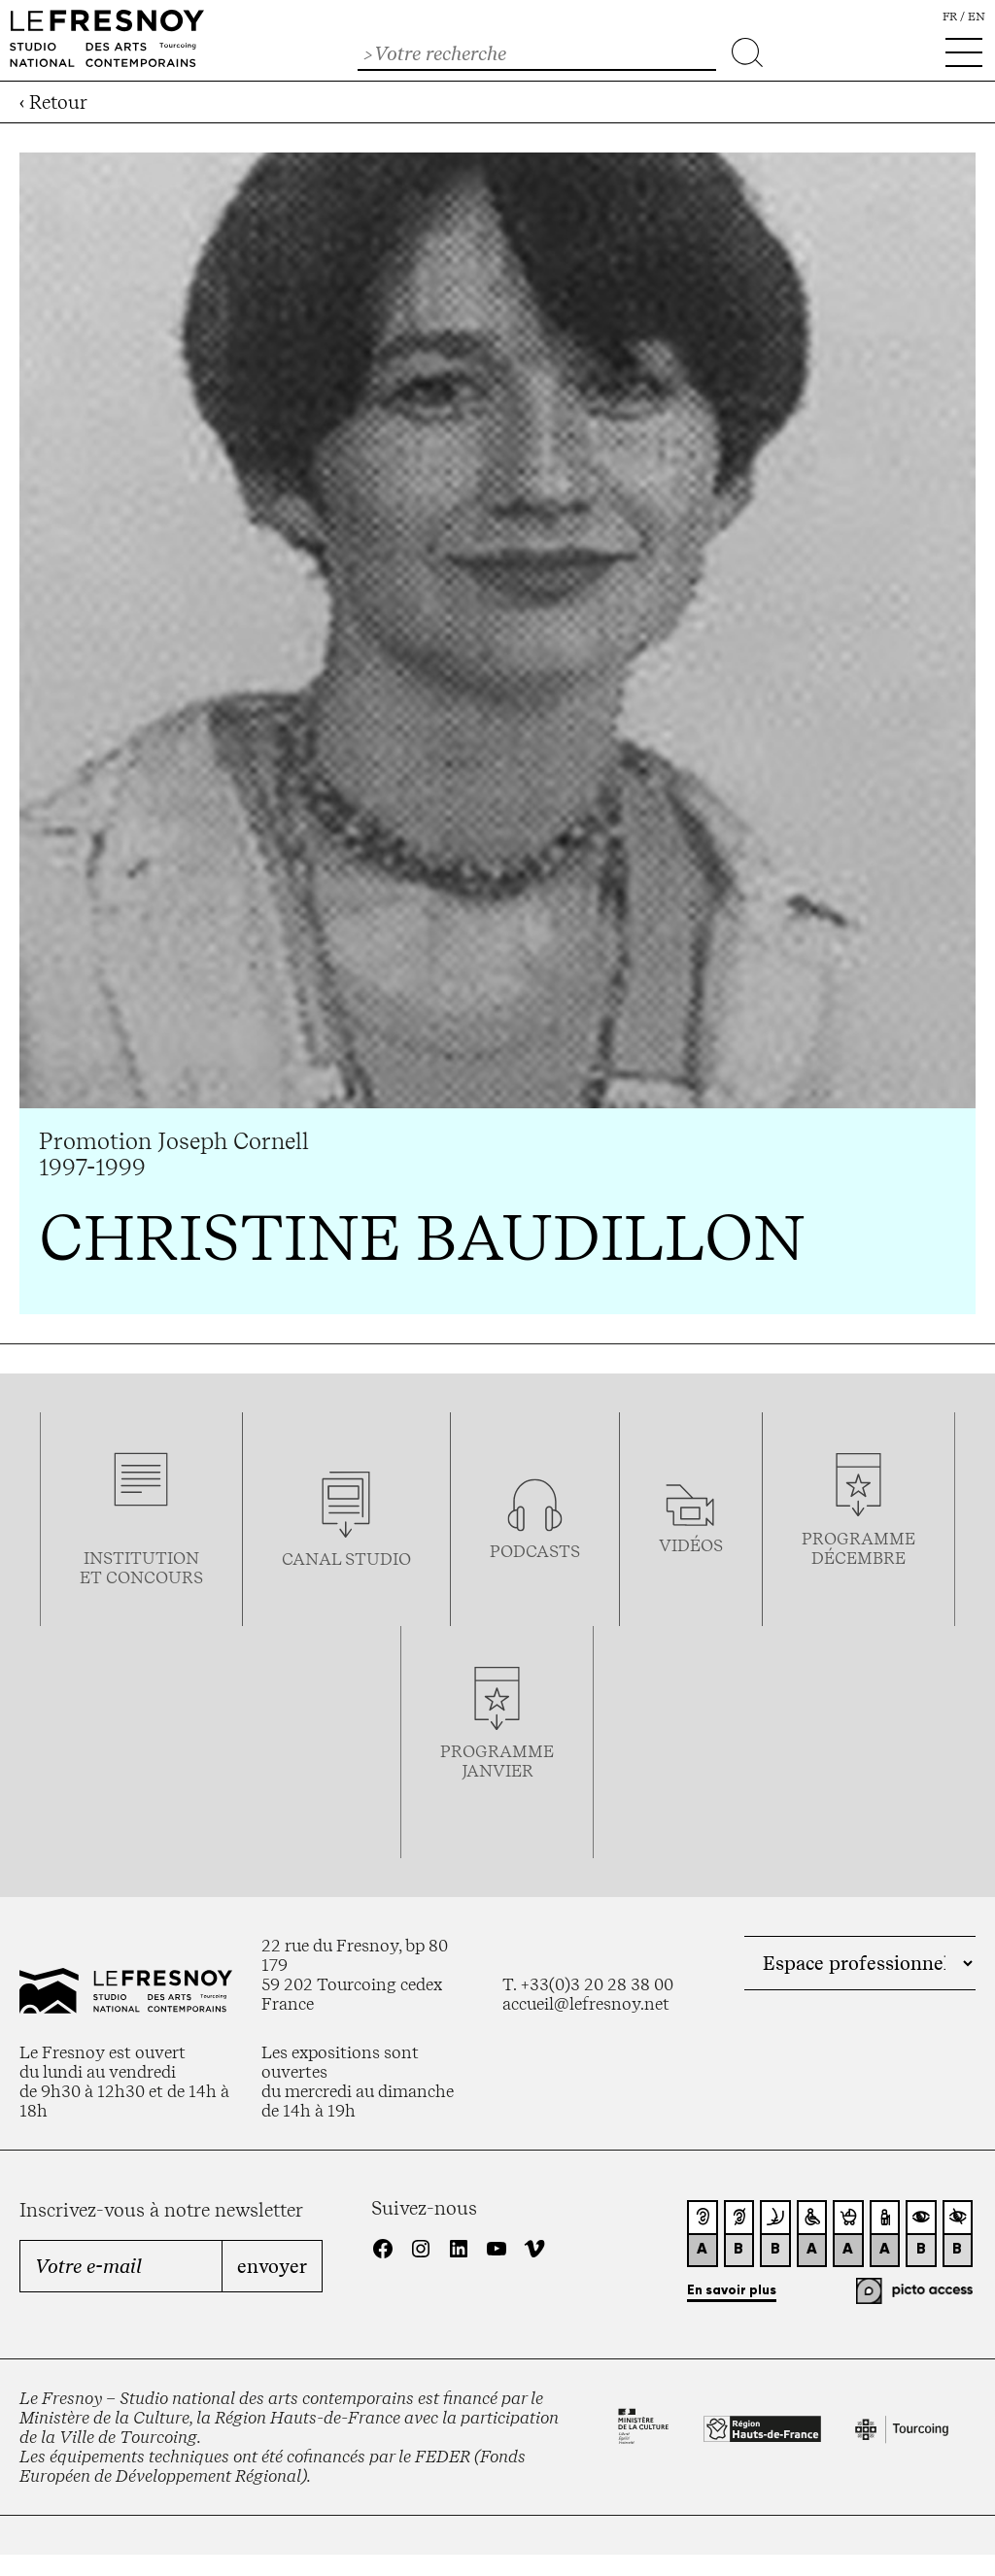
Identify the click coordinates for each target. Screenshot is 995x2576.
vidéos (691, 1545)
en (976, 16)
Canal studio (346, 1559)
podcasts (535, 1551)
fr (950, 16)
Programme (497, 1751)
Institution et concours (141, 1567)
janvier (497, 1770)
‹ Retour (53, 102)
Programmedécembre (858, 1548)
